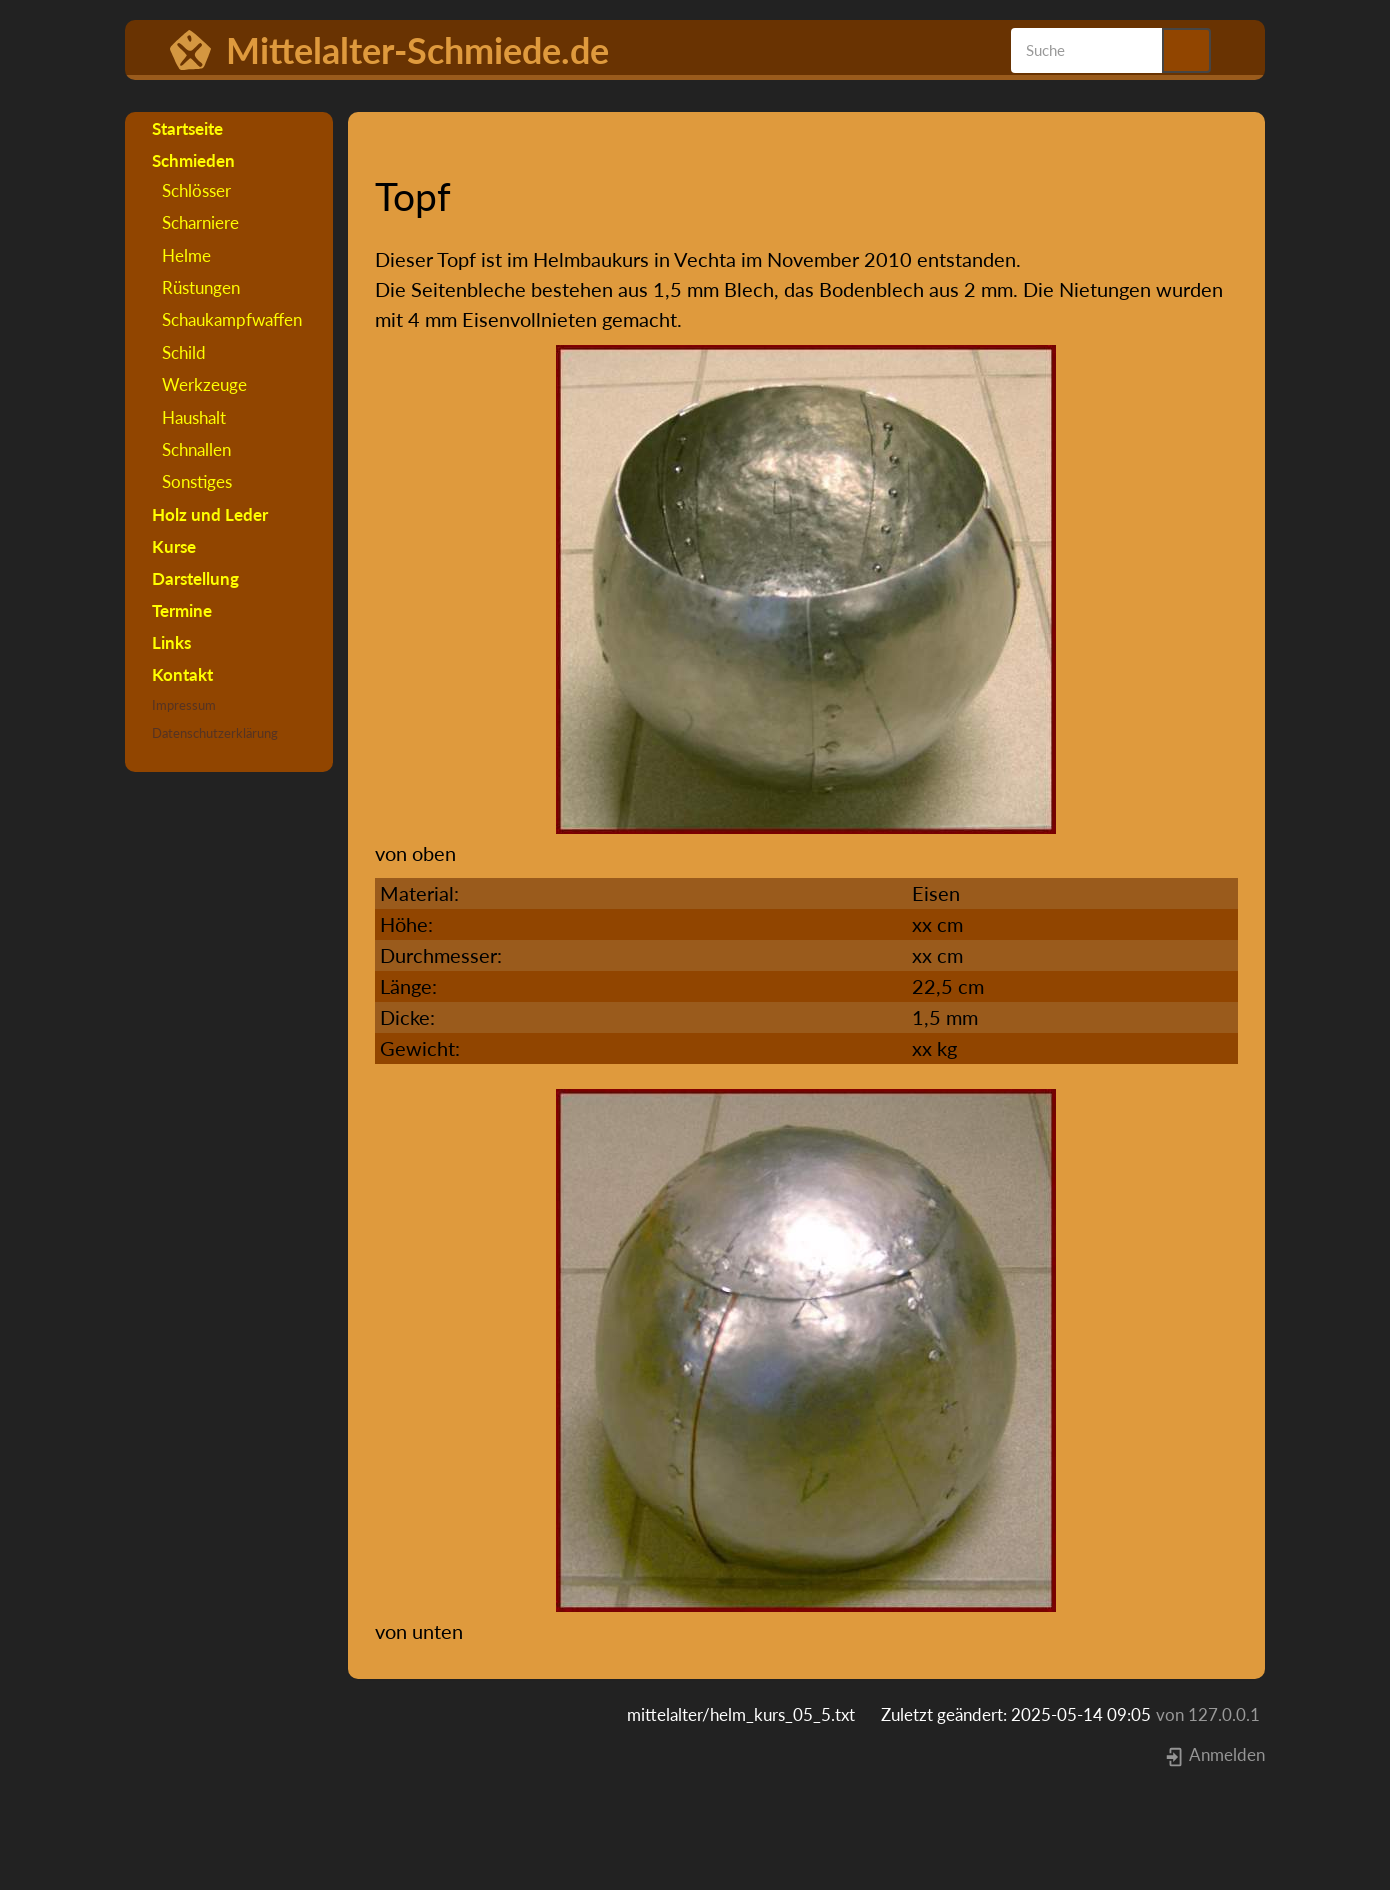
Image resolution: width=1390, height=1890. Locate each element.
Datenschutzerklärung (215, 733)
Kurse (174, 546)
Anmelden (1214, 1754)
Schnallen (196, 449)
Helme (186, 255)
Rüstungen (201, 287)
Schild (184, 352)
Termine (182, 610)
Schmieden (193, 160)
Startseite (187, 128)
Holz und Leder (210, 514)
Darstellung (195, 578)
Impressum (184, 705)
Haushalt (194, 417)
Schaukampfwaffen (232, 319)
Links (171, 642)
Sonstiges (197, 481)
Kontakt (182, 674)
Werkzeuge (204, 384)
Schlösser (196, 190)
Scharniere (200, 222)
